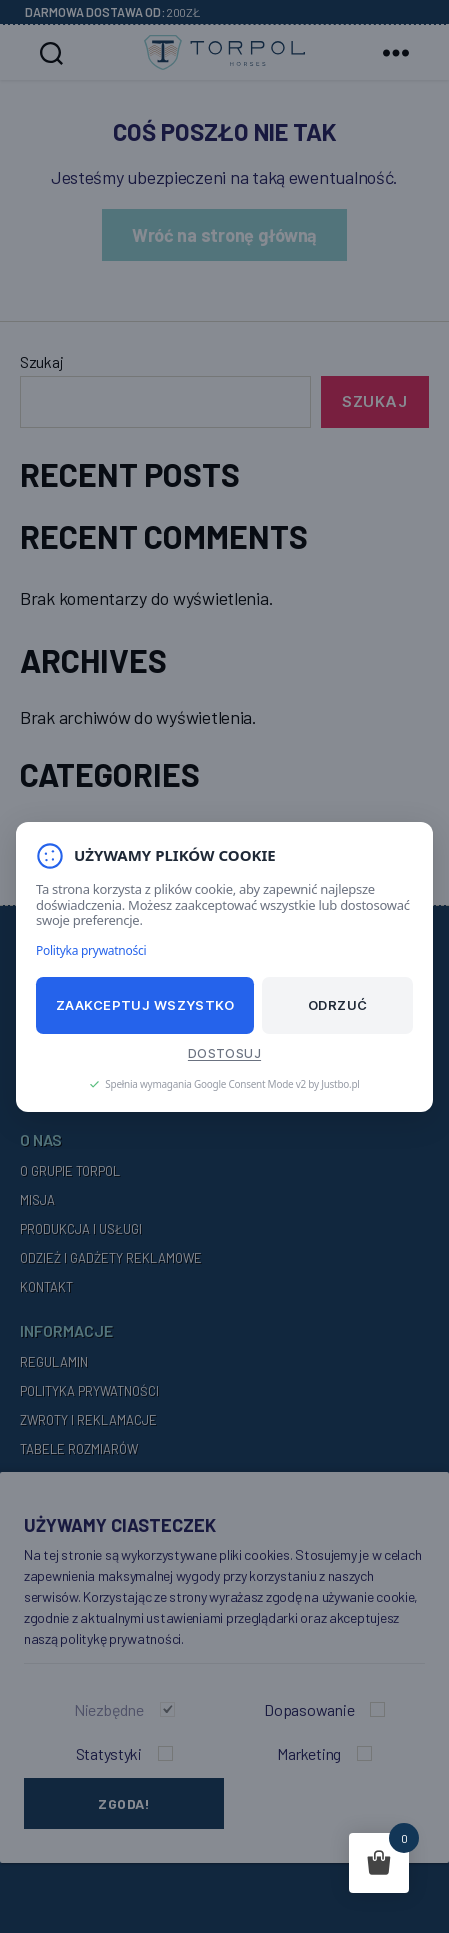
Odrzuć (338, 1005)
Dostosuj (224, 1052)
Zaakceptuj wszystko (145, 1005)
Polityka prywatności (91, 949)
